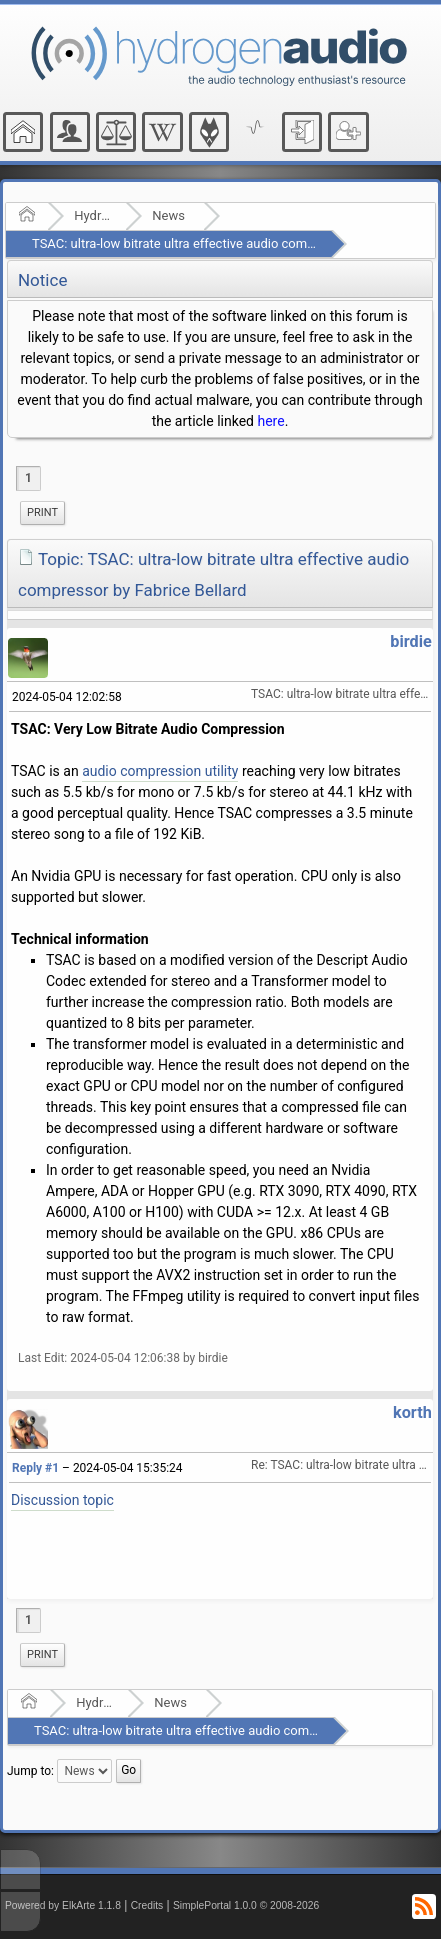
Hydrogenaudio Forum (93, 215)
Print (42, 512)
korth (412, 1412)
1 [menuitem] (28, 478)
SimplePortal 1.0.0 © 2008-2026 (246, 1905)
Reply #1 (35, 1468)
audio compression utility (160, 771)
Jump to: (30, 1771)
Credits (147, 1905)
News (168, 215)
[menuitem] (42, 513)
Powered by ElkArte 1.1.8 (63, 1905)
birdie (411, 641)
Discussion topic (62, 1500)
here (270, 421)
